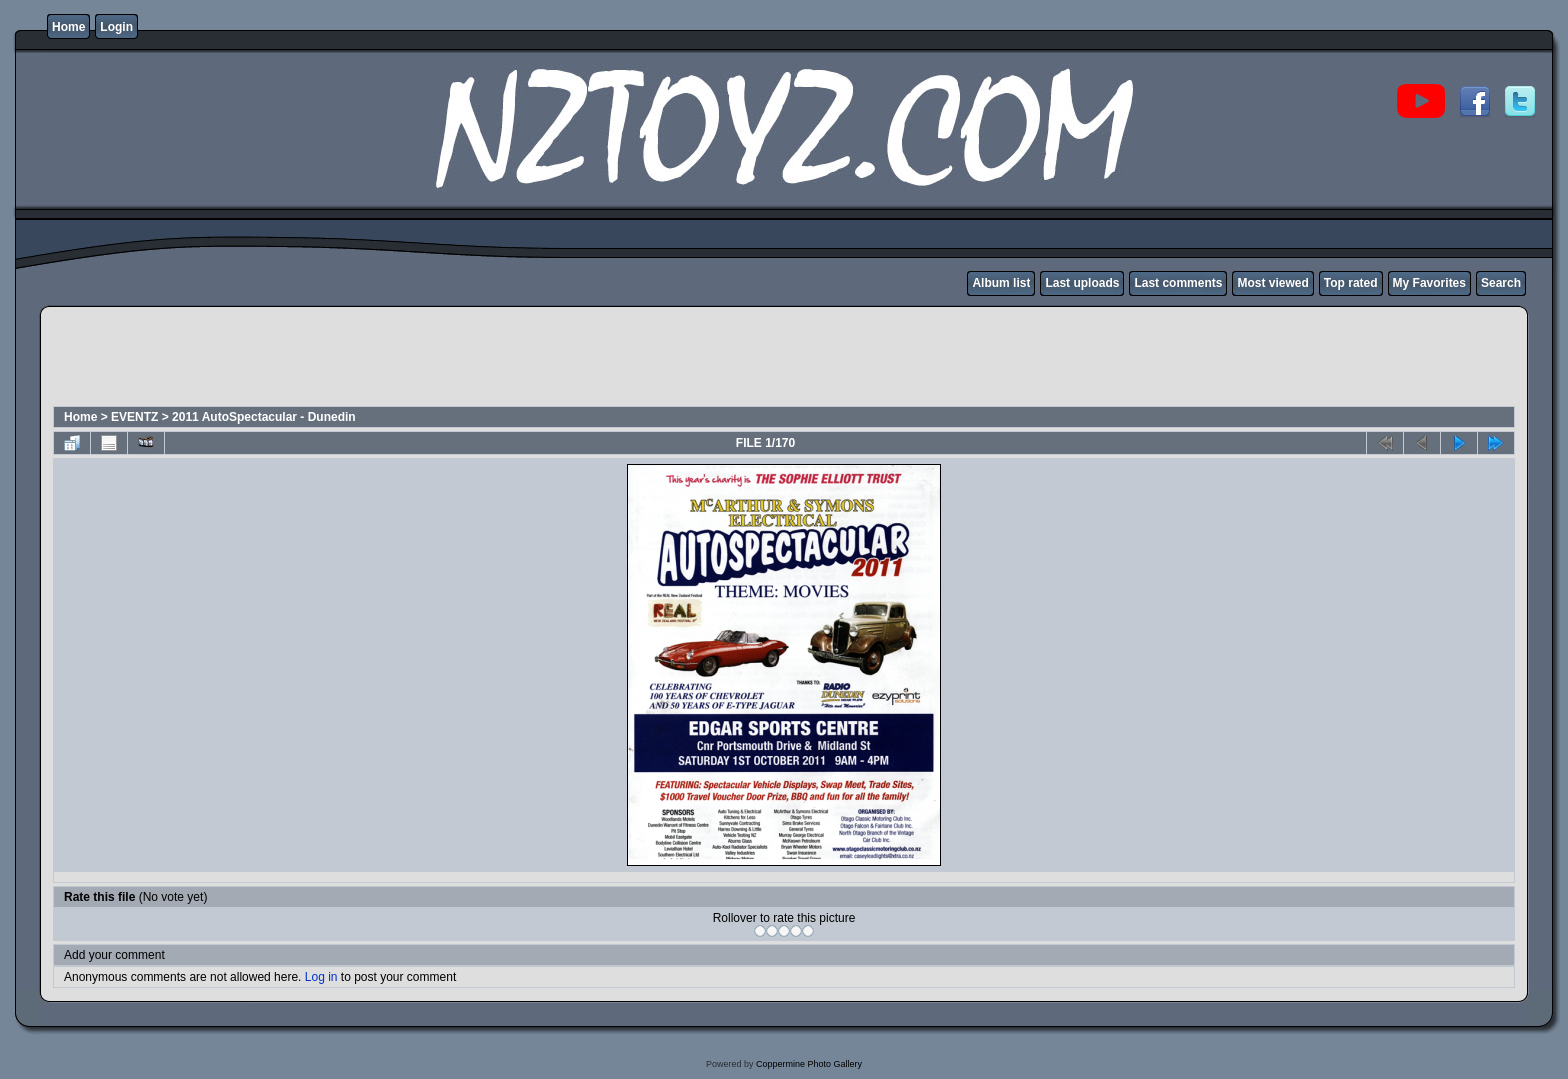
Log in (321, 977)
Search (1501, 283)
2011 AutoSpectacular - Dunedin (264, 417)
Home (68, 27)
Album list (1001, 283)
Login (116, 27)
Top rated (1351, 283)
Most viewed (1272, 283)
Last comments (1178, 283)
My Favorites (1429, 283)
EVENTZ (134, 417)
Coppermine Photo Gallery (809, 1064)
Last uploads (1082, 283)
